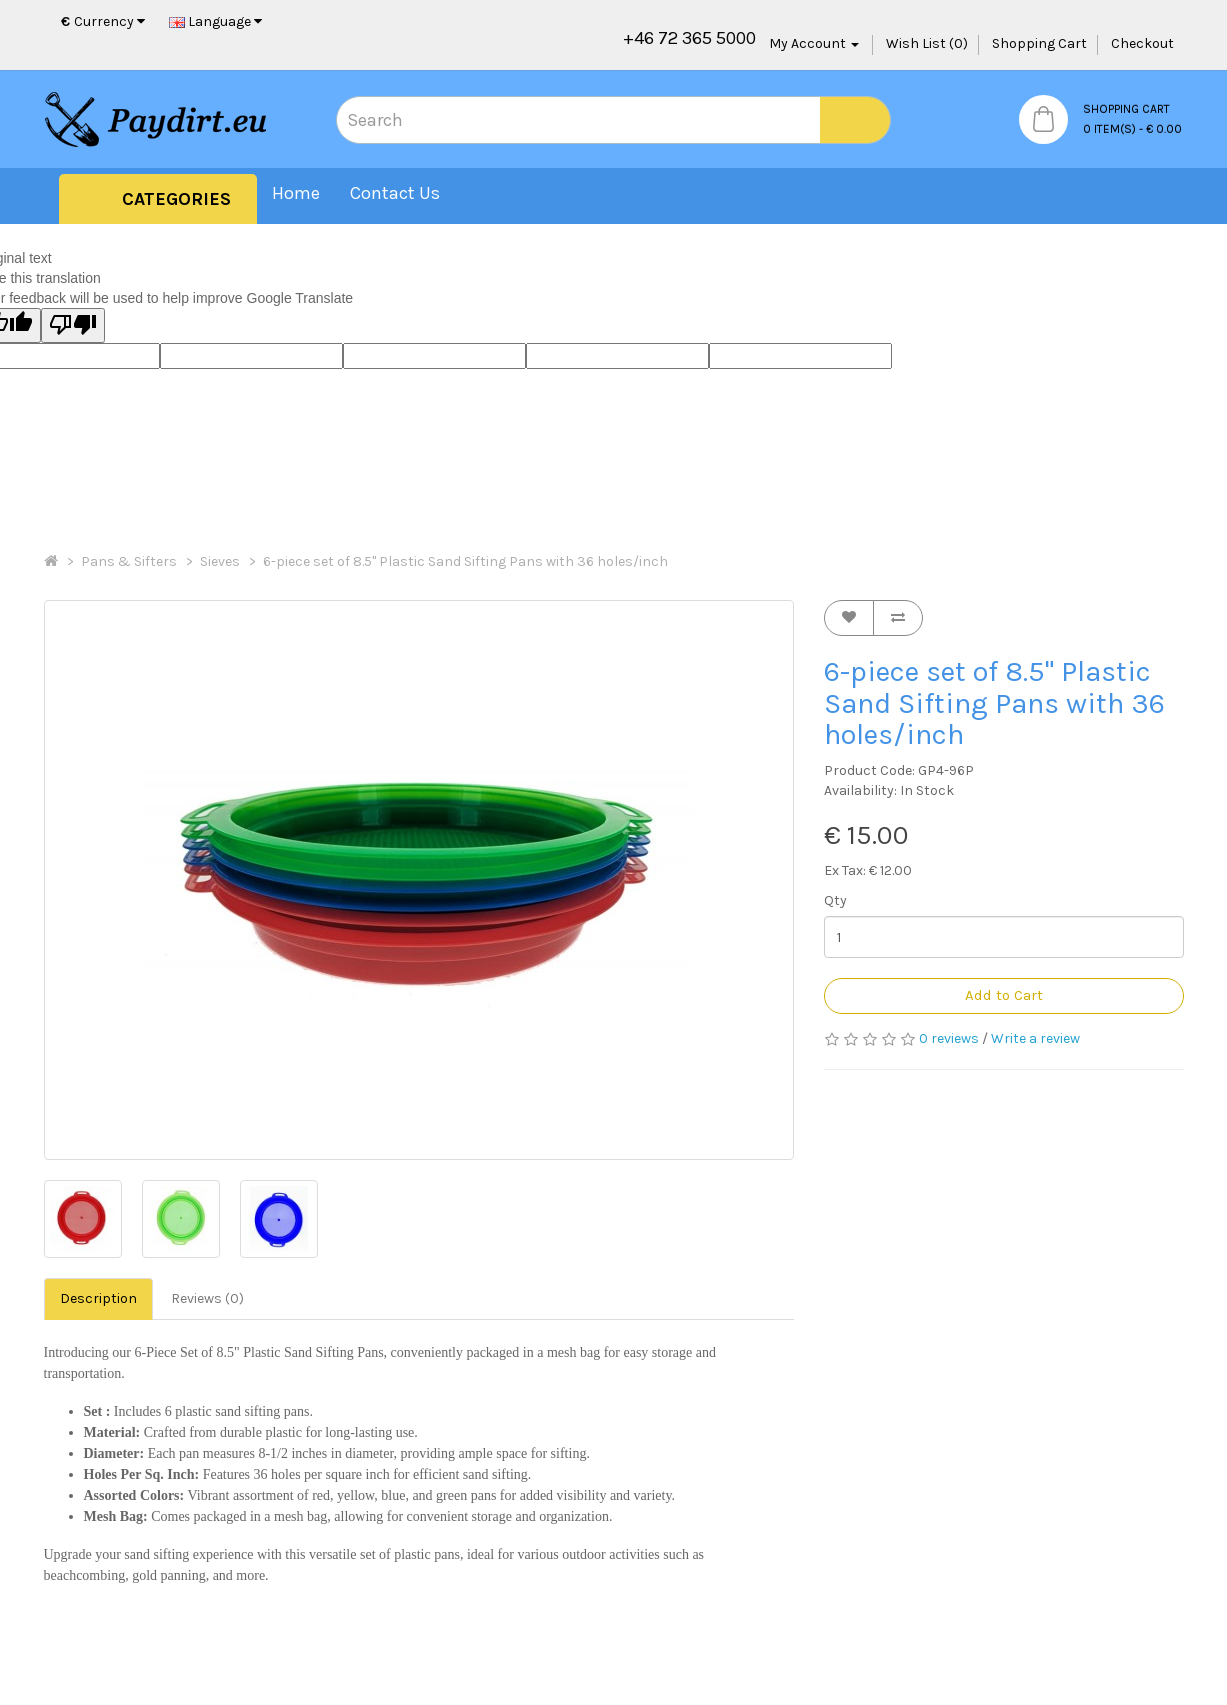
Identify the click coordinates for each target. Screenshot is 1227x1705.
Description (98, 1298)
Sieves (220, 561)
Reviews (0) (207, 1298)
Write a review (1035, 1038)
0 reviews (949, 1038)
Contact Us (395, 193)
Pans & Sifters (129, 561)
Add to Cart (1004, 995)
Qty (835, 900)
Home (296, 193)
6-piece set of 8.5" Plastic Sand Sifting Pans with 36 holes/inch (465, 561)
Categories (176, 199)
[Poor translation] (73, 325)
